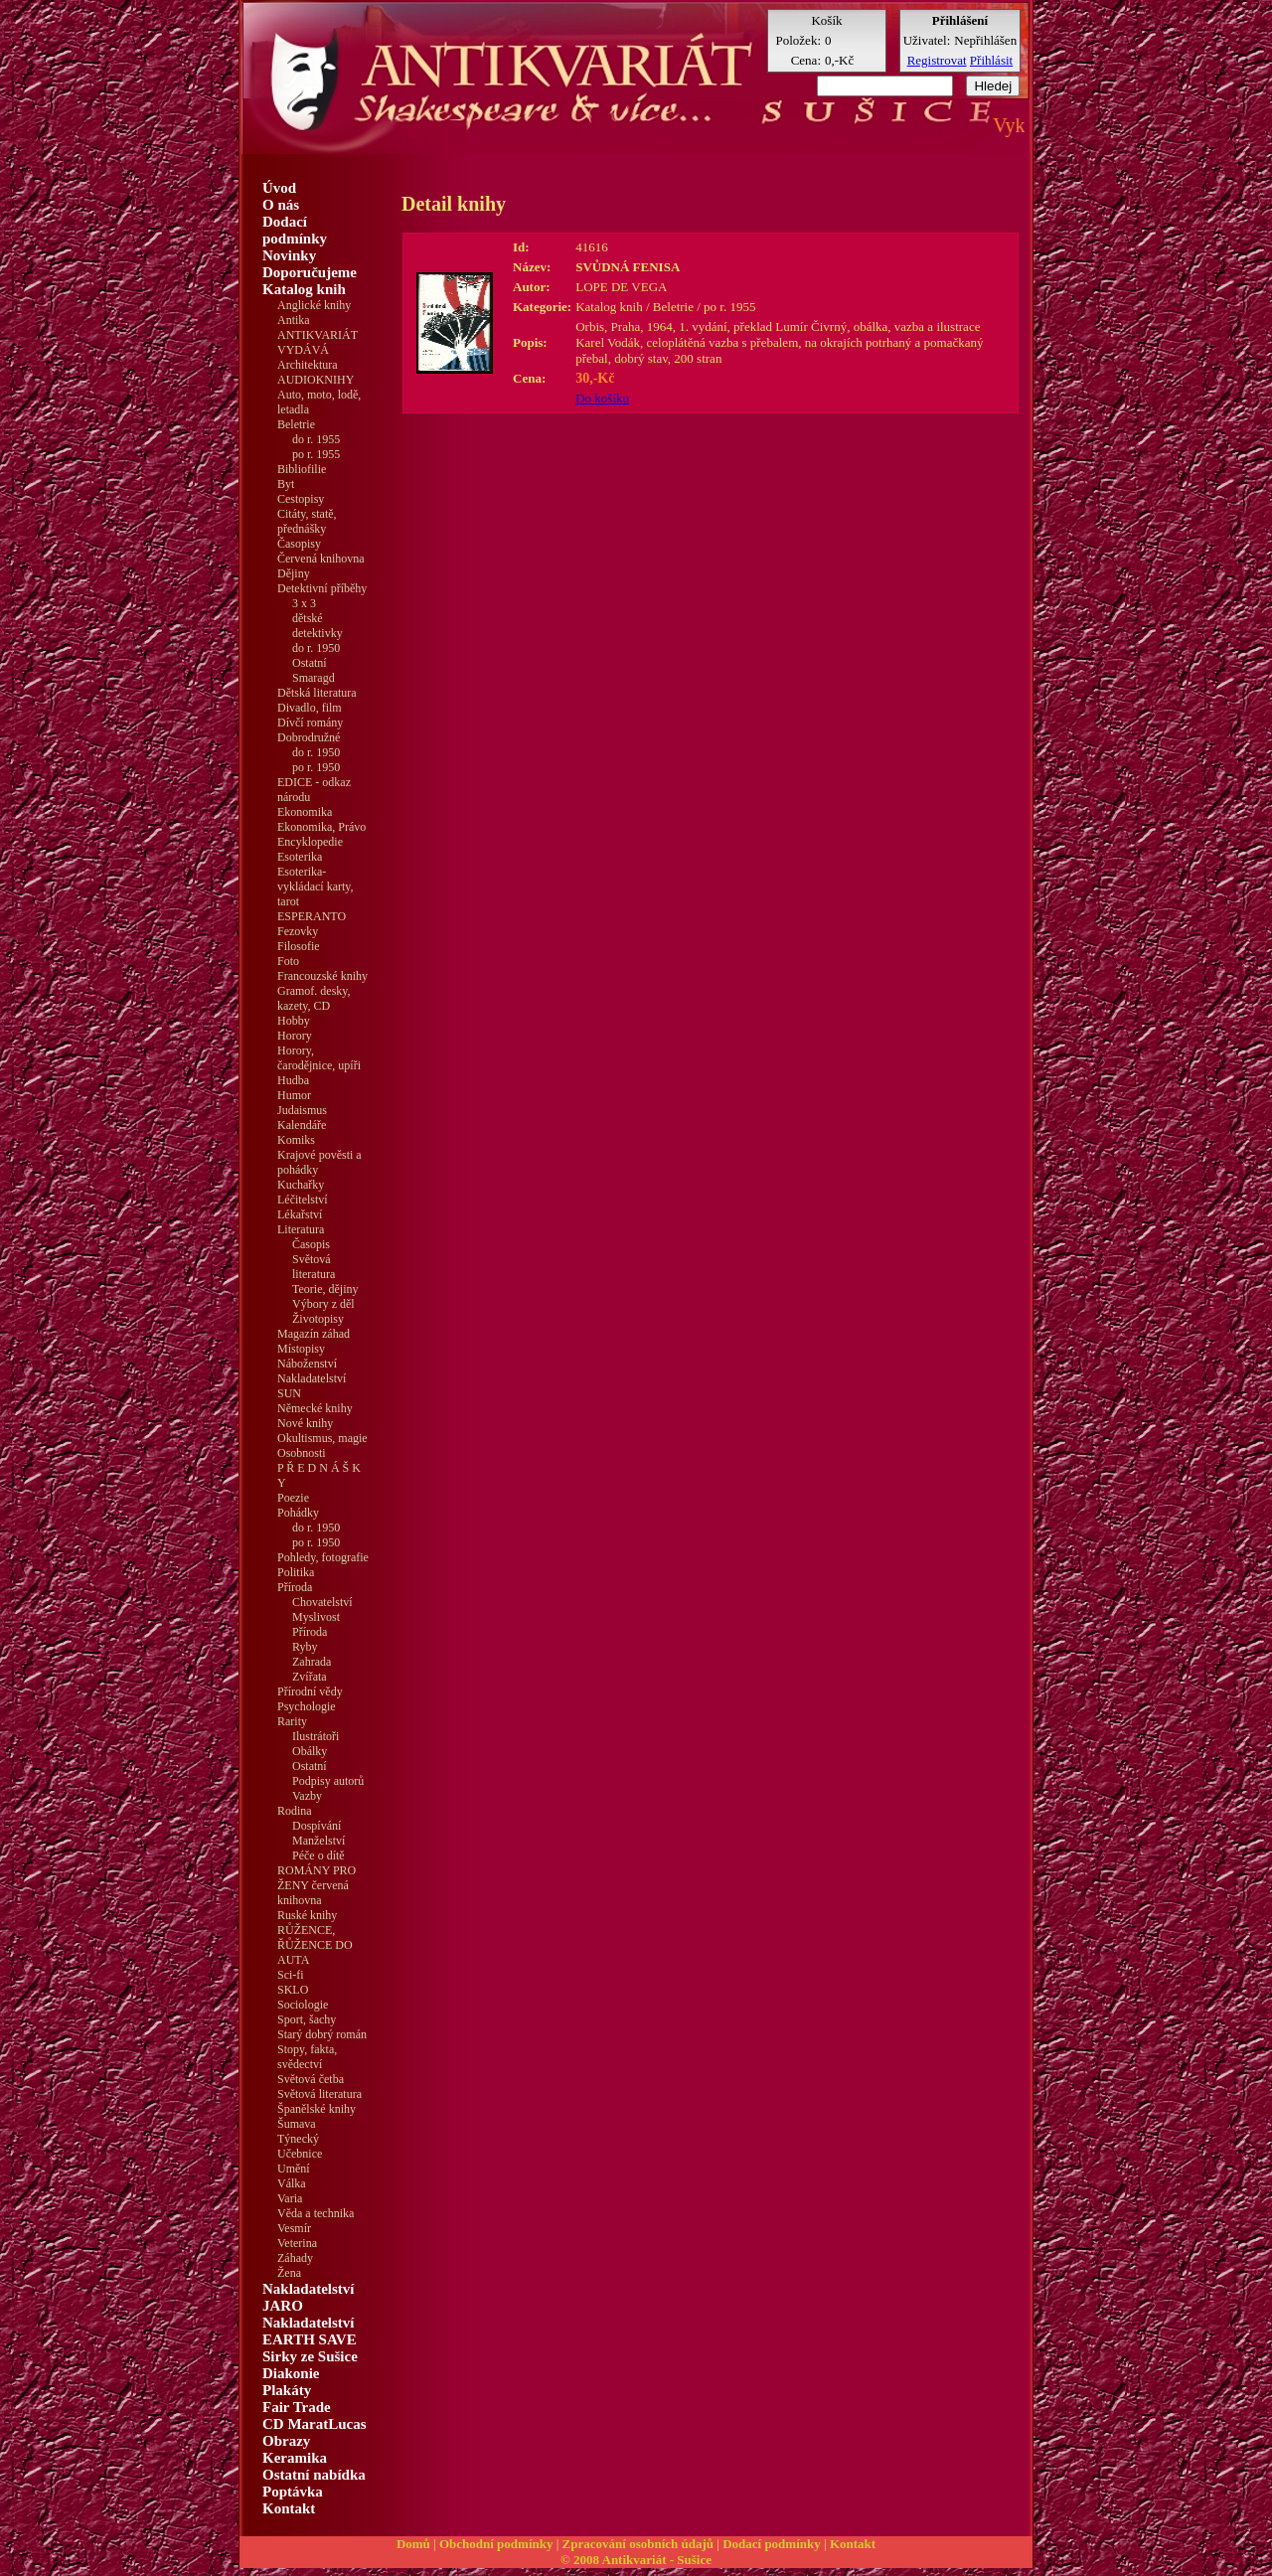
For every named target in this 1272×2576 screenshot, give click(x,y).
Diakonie (291, 2373)
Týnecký (298, 2139)
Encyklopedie (310, 842)
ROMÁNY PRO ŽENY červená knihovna (316, 1885)
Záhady (295, 2258)
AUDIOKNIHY (315, 380)
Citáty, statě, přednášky (307, 521)
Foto (288, 961)
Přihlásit (991, 60)
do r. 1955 (316, 439)
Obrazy (286, 2441)
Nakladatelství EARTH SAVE (309, 2331)
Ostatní (309, 663)
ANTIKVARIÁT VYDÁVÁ (317, 342)
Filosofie (298, 946)
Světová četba (310, 2079)
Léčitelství (302, 1200)
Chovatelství (322, 1602)
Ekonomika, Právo (321, 827)
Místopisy (301, 1349)
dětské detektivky (317, 625)
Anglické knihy (314, 305)
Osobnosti (301, 1453)
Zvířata (309, 1677)
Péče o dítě (318, 1855)
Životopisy (318, 1319)
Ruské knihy (307, 1915)
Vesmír (294, 2228)
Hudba (293, 1080)
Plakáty (286, 2390)
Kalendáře (301, 1125)
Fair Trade (296, 2407)
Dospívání (316, 1826)
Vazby (307, 1796)
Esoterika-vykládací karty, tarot (315, 886)
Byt (285, 484)
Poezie (293, 1498)
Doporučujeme (309, 272)
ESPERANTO (311, 916)
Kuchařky (300, 1185)
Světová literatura (313, 1266)
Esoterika (299, 857)
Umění (293, 2168)
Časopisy (299, 544)
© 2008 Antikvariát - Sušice (636, 2559)
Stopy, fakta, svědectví (307, 2056)
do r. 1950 (316, 648)
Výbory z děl (323, 1304)
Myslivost (316, 1617)
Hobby (293, 1021)
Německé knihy (315, 1408)
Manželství (318, 1841)
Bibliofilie (301, 469)
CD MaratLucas (314, 2424)
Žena (289, 2273)
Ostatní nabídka (314, 2475)
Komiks (296, 1140)
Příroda (309, 1632)
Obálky (309, 1751)
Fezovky (297, 931)
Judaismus (302, 1110)
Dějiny (293, 573)
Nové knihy (305, 1423)
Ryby (305, 1647)
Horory (294, 1036)
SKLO (292, 1990)
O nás (280, 205)
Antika (293, 320)
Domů (413, 2543)
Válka (291, 2183)
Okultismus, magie (322, 1438)
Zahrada (311, 1662)
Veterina (297, 2243)
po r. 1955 (316, 454)
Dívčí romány (310, 722)
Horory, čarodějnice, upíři (319, 1058)
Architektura (307, 365)
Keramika (294, 2458)
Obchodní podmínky (496, 2543)
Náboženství (307, 1363)
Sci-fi (290, 1975)
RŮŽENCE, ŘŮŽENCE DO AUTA (315, 1945)
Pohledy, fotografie (323, 1557)
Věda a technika (315, 2213)
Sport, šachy (306, 2019)
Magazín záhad (313, 1334)
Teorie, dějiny (325, 1289)
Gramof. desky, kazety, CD (314, 998)
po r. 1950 (316, 767)
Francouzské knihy (322, 976)
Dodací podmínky (294, 230)
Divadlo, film (309, 708)
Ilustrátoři (315, 1736)
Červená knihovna (321, 558)
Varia (289, 2198)
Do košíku (602, 398)
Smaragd (313, 678)
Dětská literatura (317, 693)
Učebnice (299, 2154)
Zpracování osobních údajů (638, 2543)
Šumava (296, 2124)
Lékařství (299, 1214)
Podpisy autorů (328, 1781)
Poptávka (292, 2491)
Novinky (289, 255)
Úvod (279, 188)
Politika (295, 1572)
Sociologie (302, 2005)
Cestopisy (300, 499)
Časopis (311, 1244)
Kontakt (288, 2508)
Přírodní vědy (310, 1691)
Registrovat (937, 60)
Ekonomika (304, 812)
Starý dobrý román (322, 2034)
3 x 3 (304, 603)
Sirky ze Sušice (310, 2356)
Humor (294, 1095)
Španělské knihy (316, 2109)
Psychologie (306, 1706)
